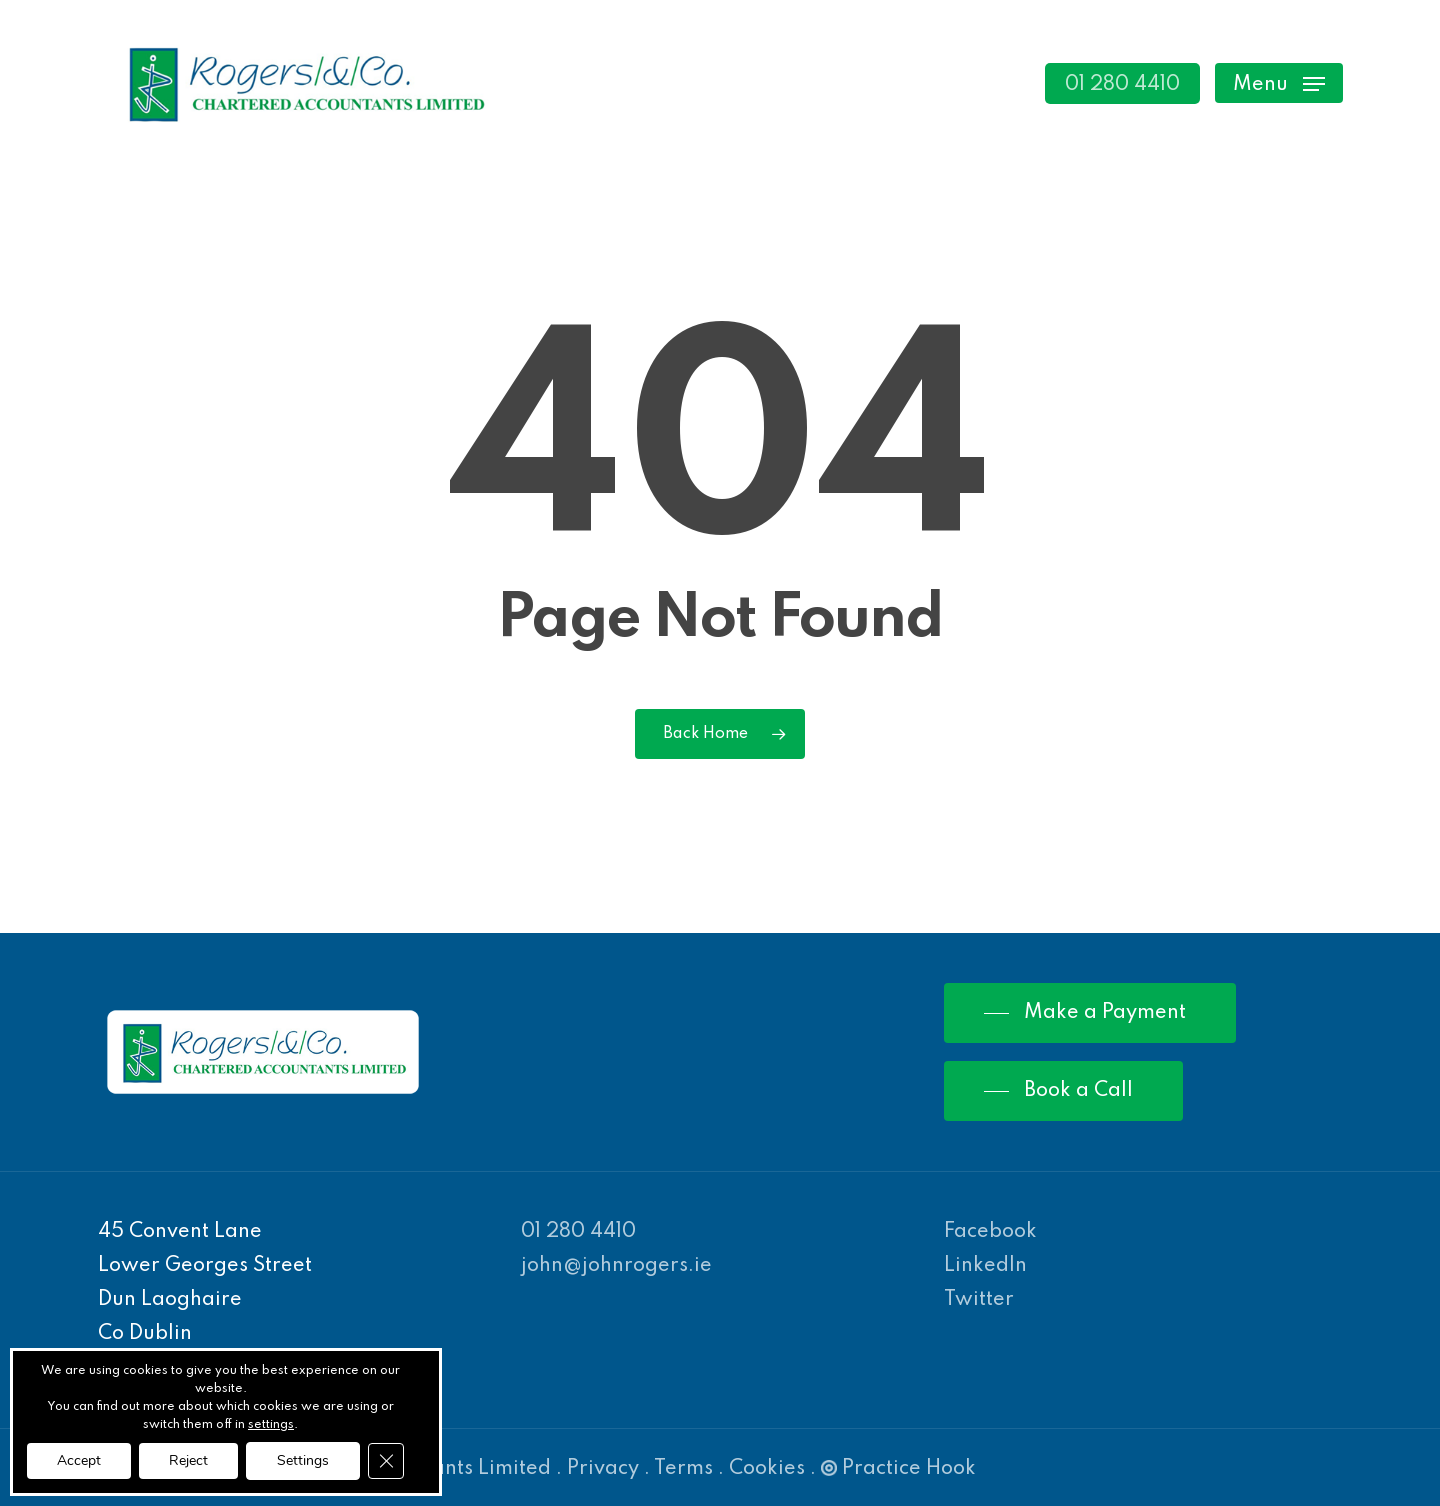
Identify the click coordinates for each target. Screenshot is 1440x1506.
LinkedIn (985, 1266)
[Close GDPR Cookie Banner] (386, 1461)
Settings (303, 1460)
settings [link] (271, 1425)
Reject (188, 1460)
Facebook (990, 1232)
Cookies (767, 1469)
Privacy (603, 1469)
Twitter (979, 1300)
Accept (79, 1460)
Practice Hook (898, 1469)
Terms (683, 1469)
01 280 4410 (578, 1232)
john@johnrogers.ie (616, 1266)
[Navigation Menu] (1279, 83)
